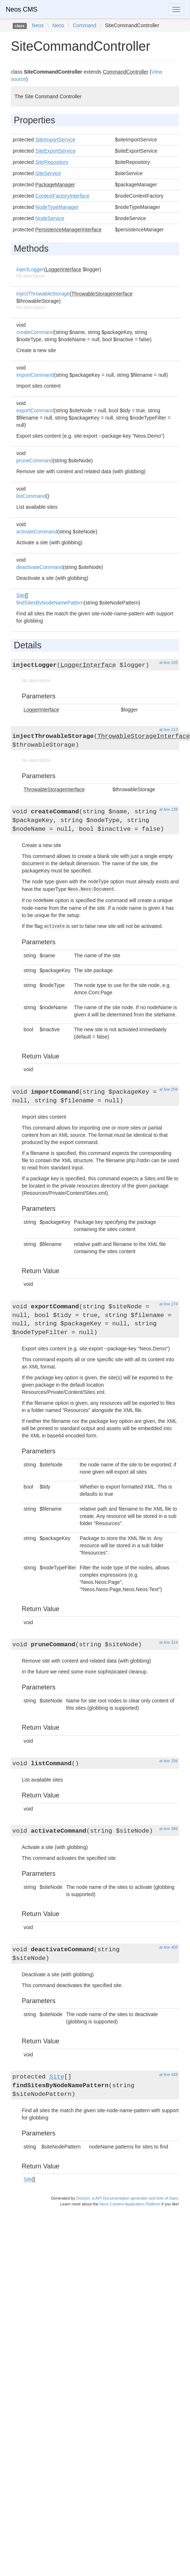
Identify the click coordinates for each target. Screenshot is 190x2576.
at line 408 (168, 1947)
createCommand (35, 332)
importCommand (35, 375)
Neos (38, 25)
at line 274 (168, 1304)
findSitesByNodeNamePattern (50, 603)
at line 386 (168, 1828)
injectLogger (30, 269)
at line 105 (168, 662)
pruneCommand (34, 460)
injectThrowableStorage (43, 294)
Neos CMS (21, 9)
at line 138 (168, 809)
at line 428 (168, 2074)
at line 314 (168, 1642)
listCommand (31, 496)
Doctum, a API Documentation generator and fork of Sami (127, 2198)
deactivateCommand (39, 567)
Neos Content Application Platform (129, 2204)
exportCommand (35, 410)
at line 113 (168, 729)
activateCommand (36, 531)
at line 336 (168, 1761)
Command (84, 25)
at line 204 (168, 1089)
